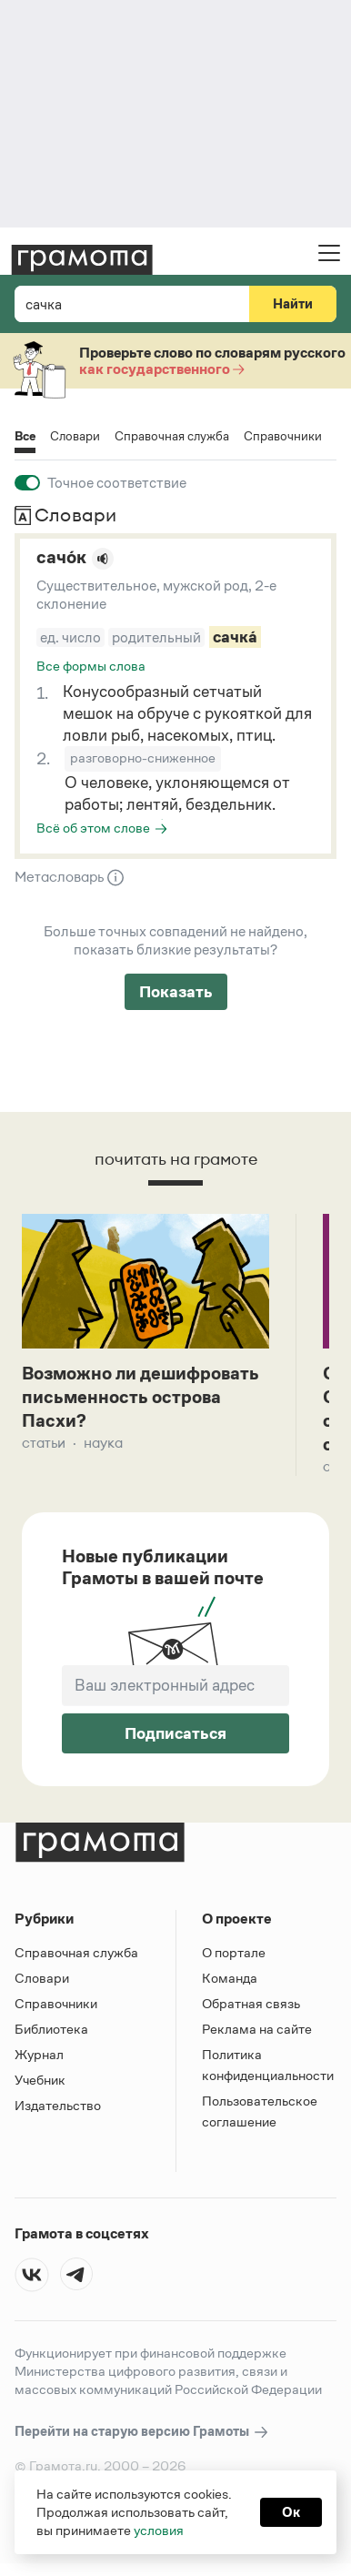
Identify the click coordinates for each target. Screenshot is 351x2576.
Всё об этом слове (93, 827)
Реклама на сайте (257, 2032)
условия (159, 2530)
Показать (176, 992)
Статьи (43, 1445)
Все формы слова (90, 665)
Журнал (39, 2058)
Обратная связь (251, 2007)
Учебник (40, 2083)
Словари (75, 436)
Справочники (283, 436)
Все (25, 437)
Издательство (58, 2108)
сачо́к (61, 557)
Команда (229, 1981)
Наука (103, 1445)
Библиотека (51, 2032)
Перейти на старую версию (142, 2435)
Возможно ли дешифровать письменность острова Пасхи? (142, 1398)
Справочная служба (172, 436)
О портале (234, 1956)
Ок (291, 2512)
